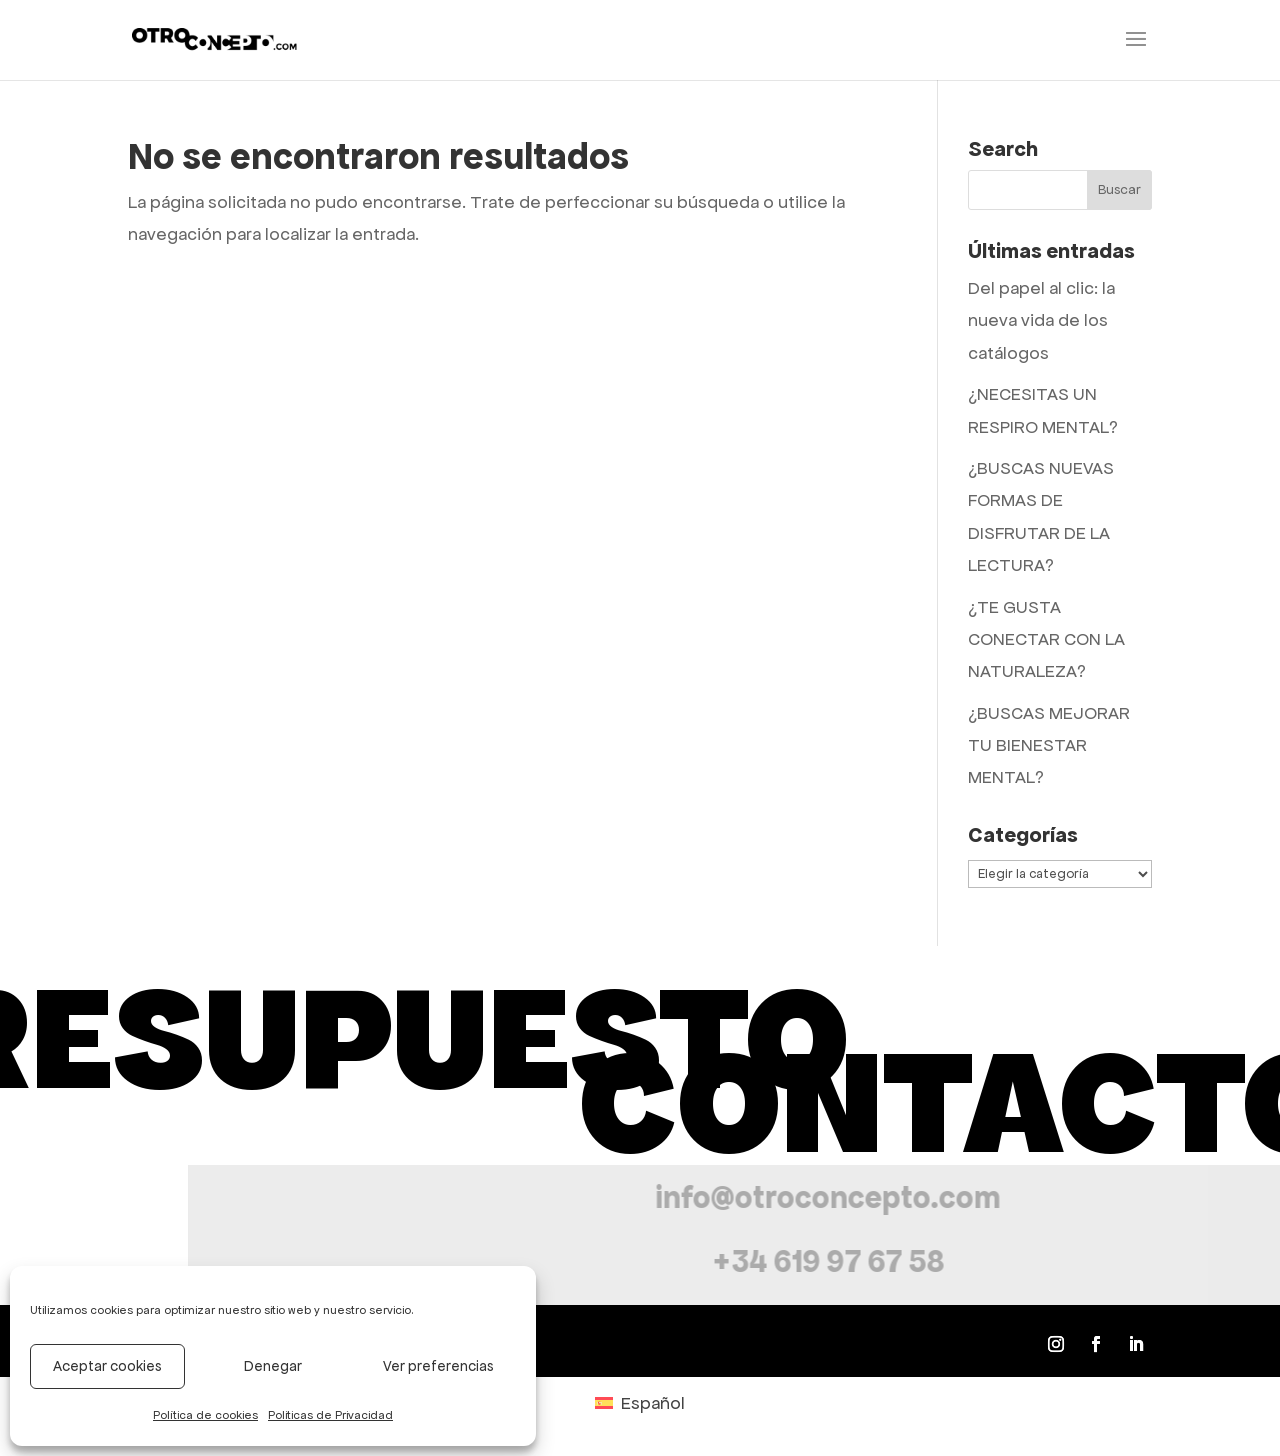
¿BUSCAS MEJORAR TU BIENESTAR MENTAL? (1049, 745)
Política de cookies (205, 1415)
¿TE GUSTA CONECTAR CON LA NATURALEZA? (1046, 639)
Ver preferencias (438, 1366)
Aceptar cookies (107, 1366)
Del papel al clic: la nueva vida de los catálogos (1041, 320)
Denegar (273, 1366)
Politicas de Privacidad (330, 1415)
